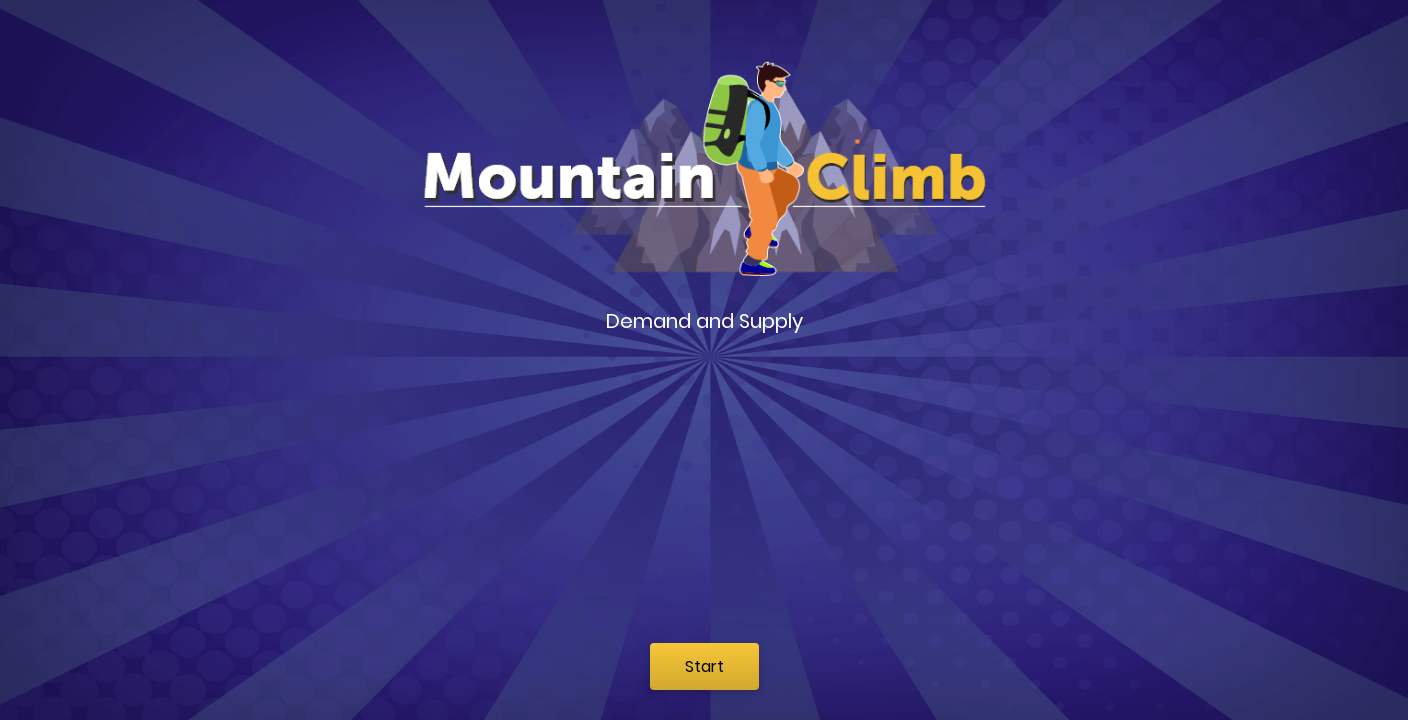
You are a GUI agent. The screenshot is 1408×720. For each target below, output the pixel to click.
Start (704, 666)
